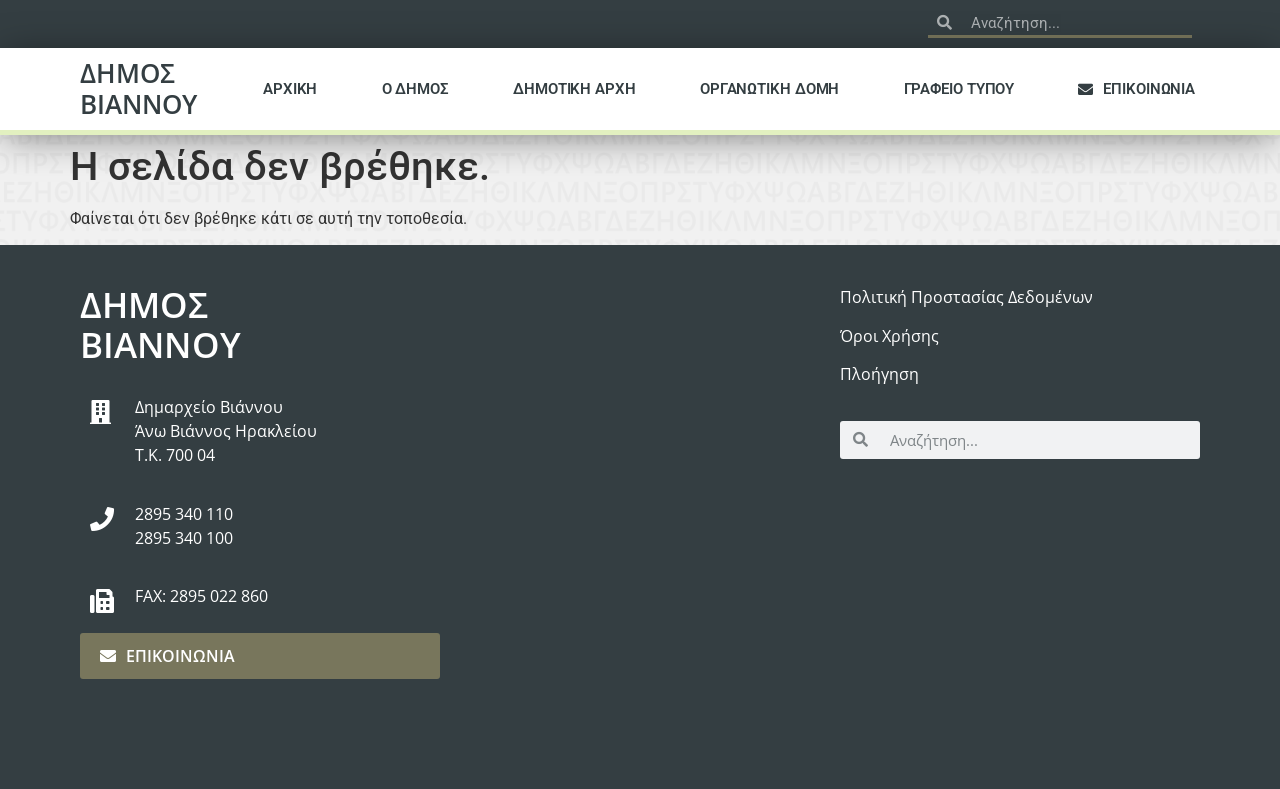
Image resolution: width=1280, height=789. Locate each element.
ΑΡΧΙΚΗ (290, 89)
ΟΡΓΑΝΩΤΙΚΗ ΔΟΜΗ (770, 89)
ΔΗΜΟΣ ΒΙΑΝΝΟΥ (138, 88)
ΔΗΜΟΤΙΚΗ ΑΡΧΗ (574, 89)
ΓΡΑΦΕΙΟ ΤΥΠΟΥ (959, 89)
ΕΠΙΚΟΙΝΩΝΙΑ (1136, 89)
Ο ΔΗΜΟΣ (415, 89)
